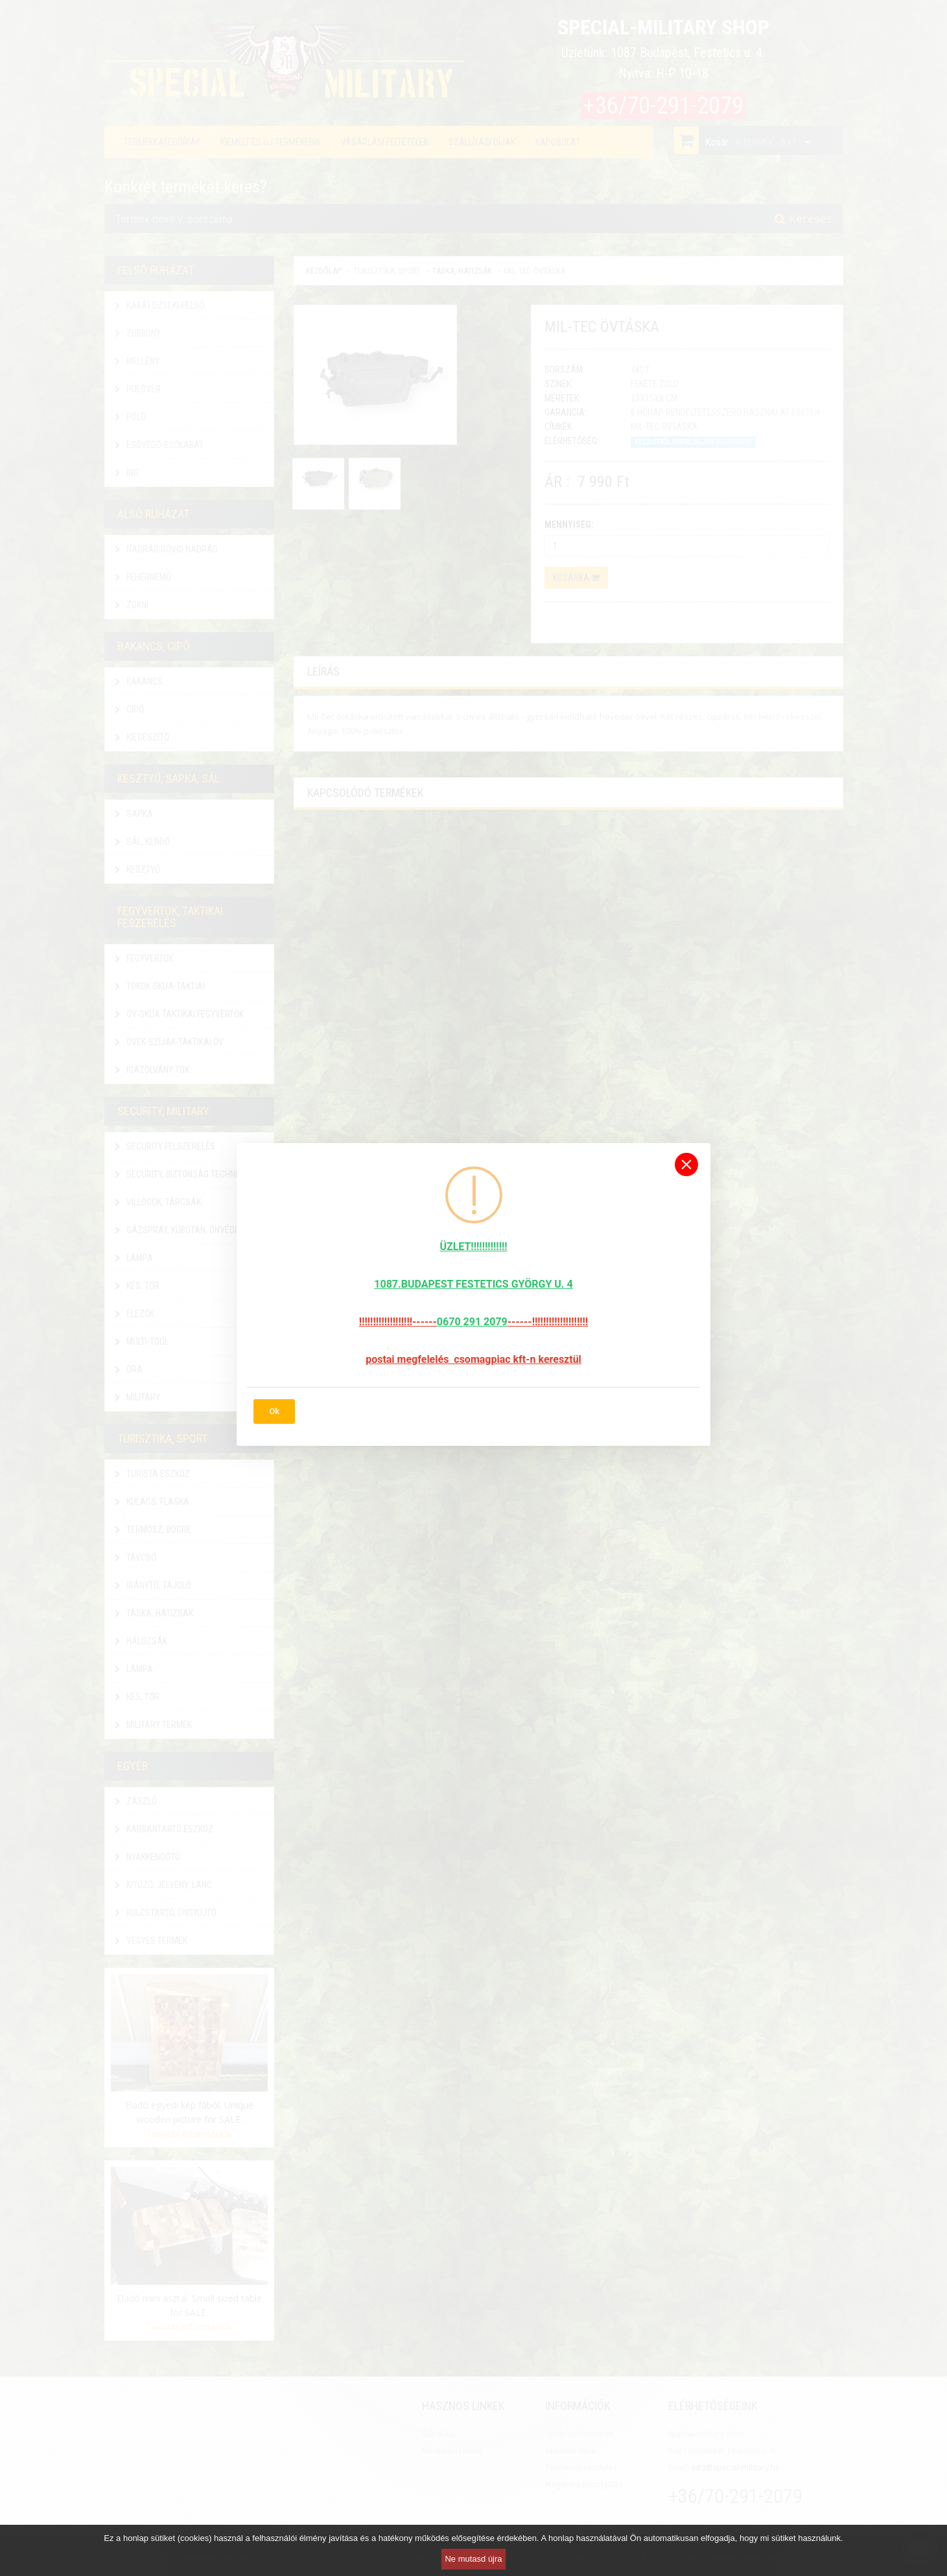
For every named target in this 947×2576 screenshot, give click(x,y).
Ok (274, 1411)
